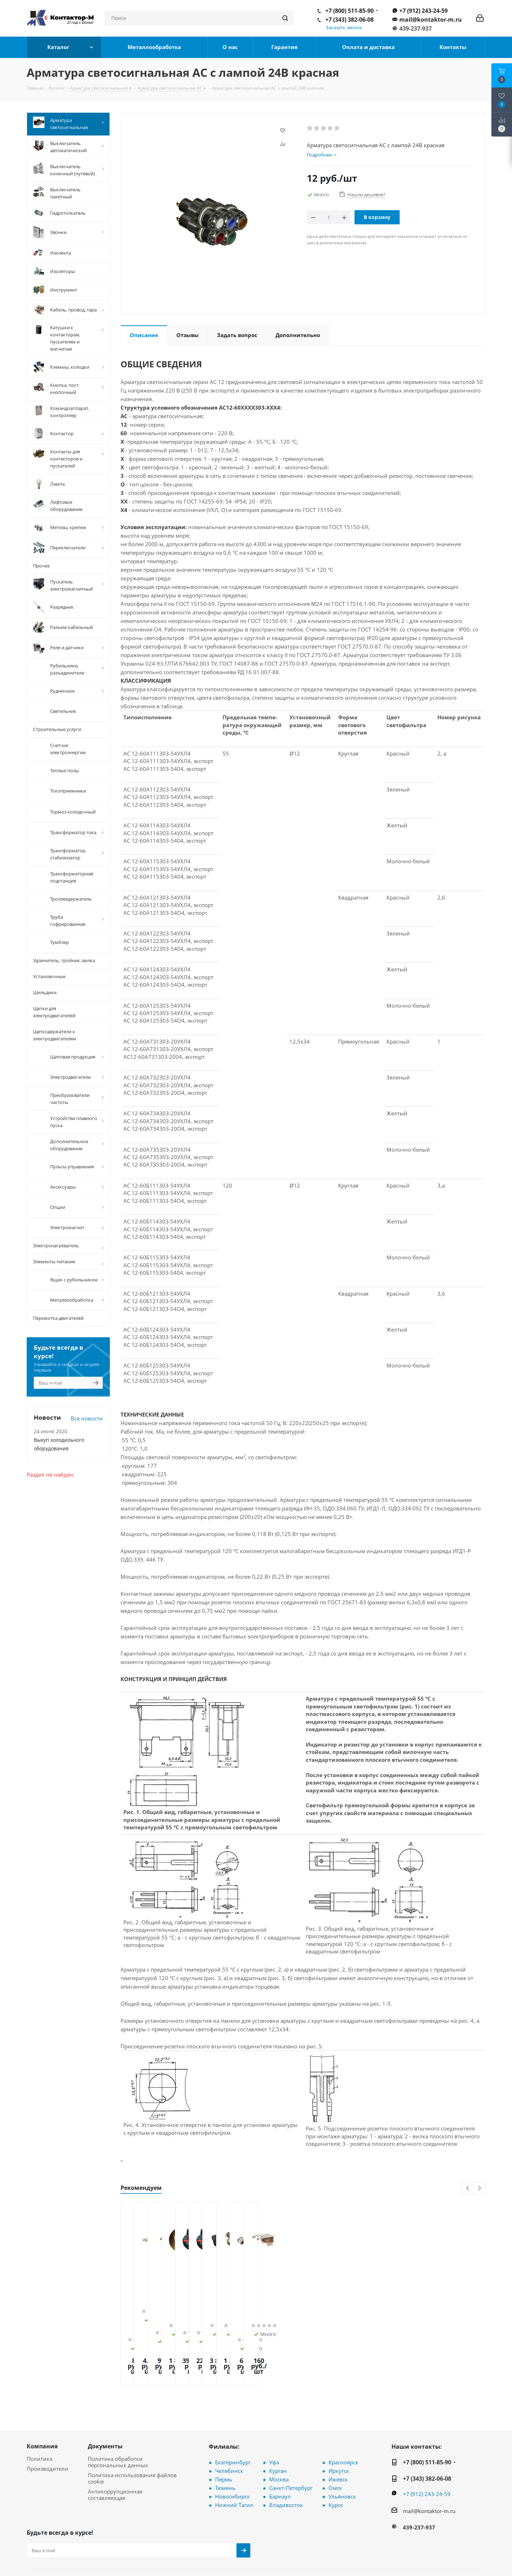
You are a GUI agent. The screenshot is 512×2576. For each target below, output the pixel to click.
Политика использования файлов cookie (132, 2432)
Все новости (87, 1417)
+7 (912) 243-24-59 (423, 11)
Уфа (274, 2416)
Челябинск (229, 2424)
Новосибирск (232, 2450)
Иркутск (339, 2424)
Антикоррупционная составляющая (115, 2448)
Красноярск (343, 2416)
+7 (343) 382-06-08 (349, 19)
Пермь (223, 2433)
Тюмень (225, 2441)
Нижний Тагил (234, 2458)
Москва (279, 2433)
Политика (39, 2412)
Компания (42, 2400)
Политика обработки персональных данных (118, 2415)
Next (479, 2188)
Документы (105, 2400)
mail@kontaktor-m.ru (430, 19)
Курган (278, 2424)
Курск (336, 2458)
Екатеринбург (233, 2416)
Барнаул (280, 2450)
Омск (335, 2441)
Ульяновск (342, 2450)
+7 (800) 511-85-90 (349, 11)
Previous (468, 2188)
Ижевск (338, 2433)
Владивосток (286, 2458)
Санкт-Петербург (291, 2441)
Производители (47, 2422)
